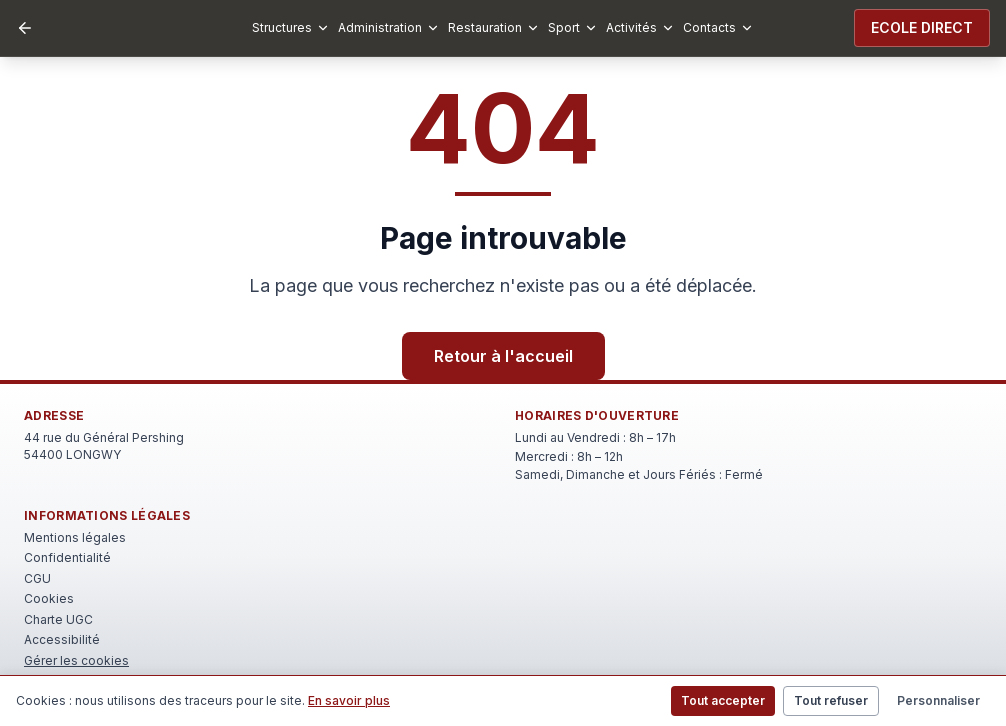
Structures (291, 27)
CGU (37, 578)
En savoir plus (349, 700)
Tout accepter (723, 700)
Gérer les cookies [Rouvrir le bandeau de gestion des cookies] (76, 660)
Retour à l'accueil (503, 356)
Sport (573, 27)
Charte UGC (58, 619)
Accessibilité (62, 639)
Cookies (49, 598)
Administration (389, 27)
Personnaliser (938, 700)
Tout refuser (831, 700)
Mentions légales (75, 537)
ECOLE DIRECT (922, 27)
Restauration (494, 27)
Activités (640, 27)
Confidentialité (67, 557)
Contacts (718, 27)
